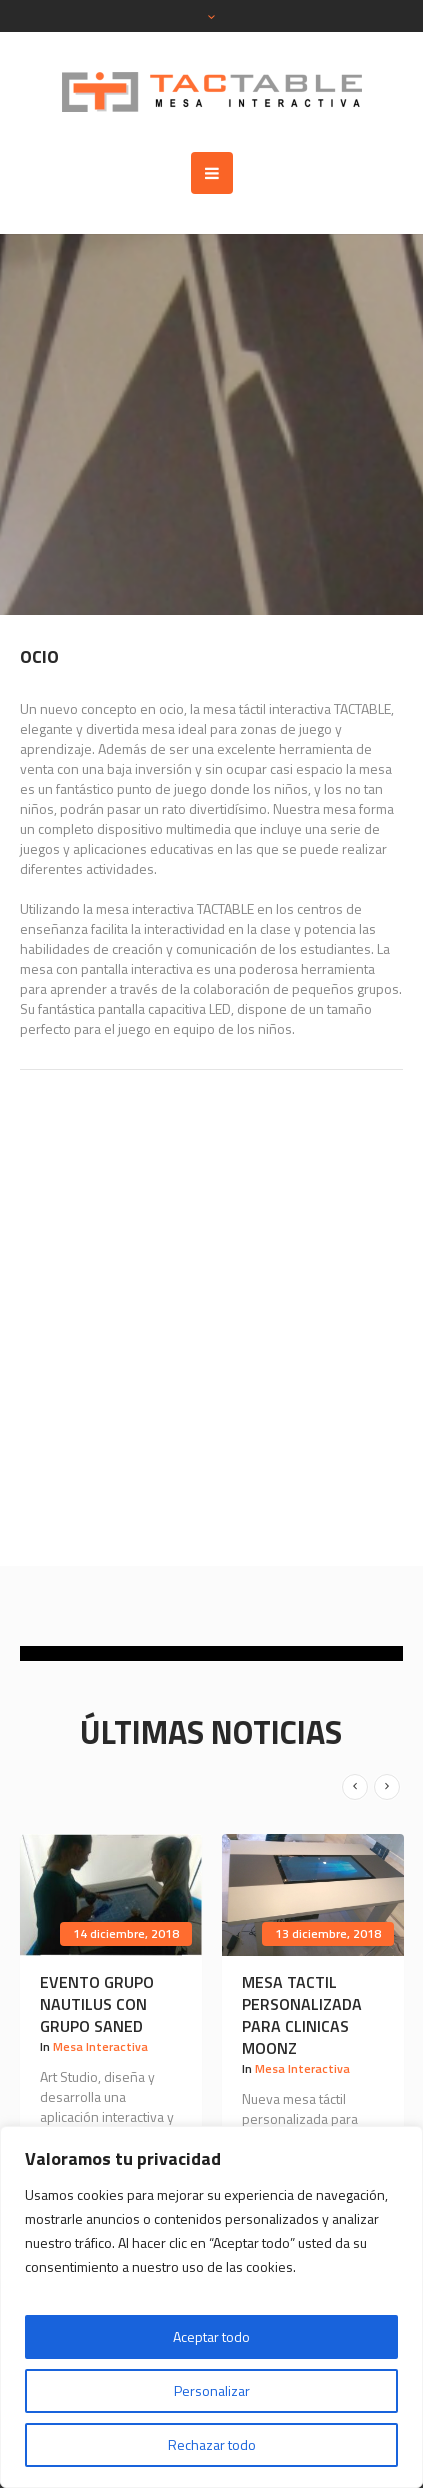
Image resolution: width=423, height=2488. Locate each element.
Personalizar (212, 2390)
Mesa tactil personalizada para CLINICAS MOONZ (302, 2015)
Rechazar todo (212, 2444)
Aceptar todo (211, 2336)
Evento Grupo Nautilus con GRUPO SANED (97, 2004)
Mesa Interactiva (100, 2046)
